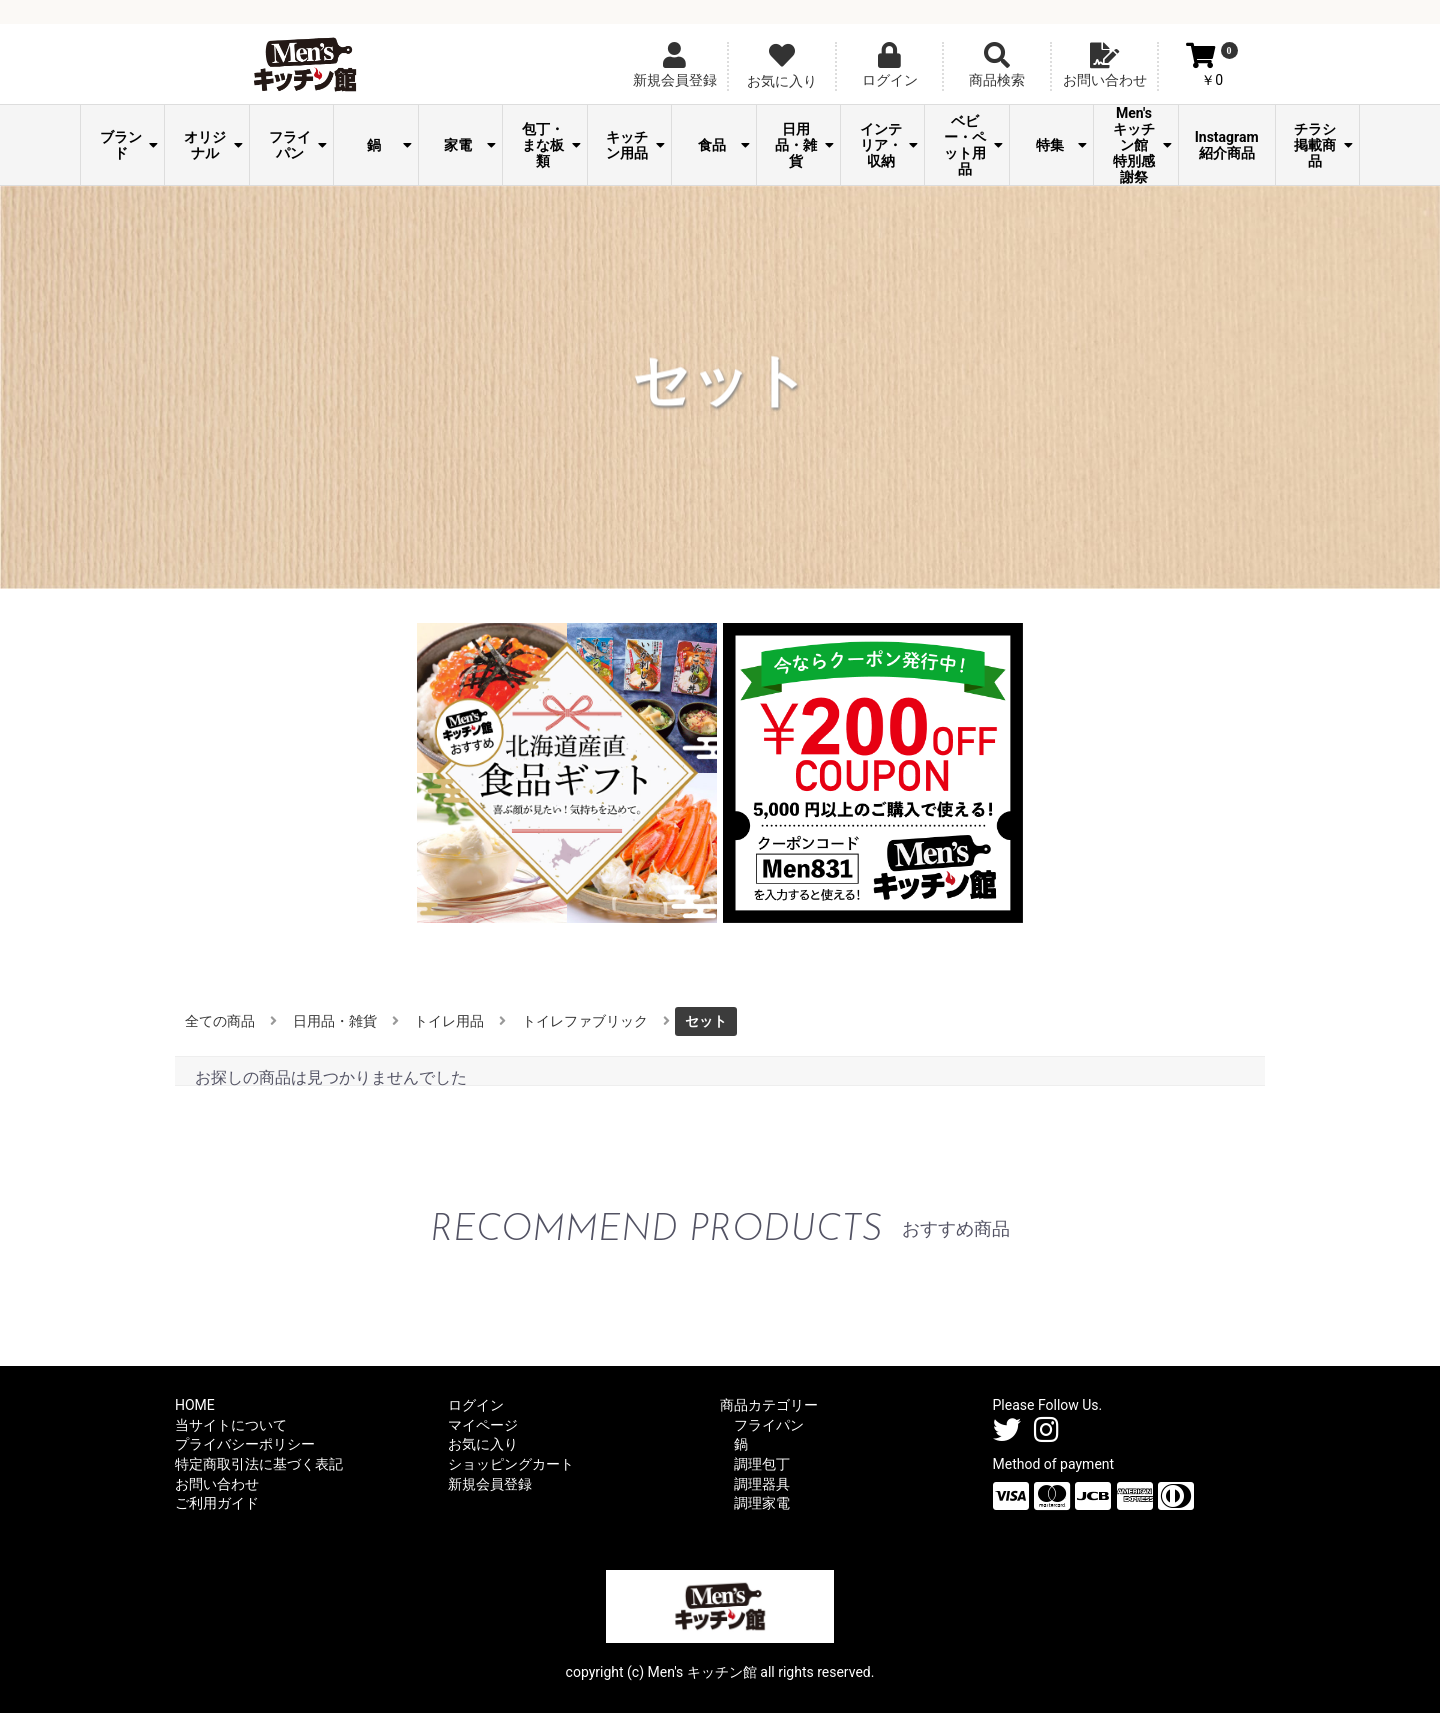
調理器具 (762, 1484)
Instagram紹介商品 (1227, 145)
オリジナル (213, 145)
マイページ (483, 1425)
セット (706, 1021)
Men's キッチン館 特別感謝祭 (1142, 145)
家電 (470, 145)
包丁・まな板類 (551, 145)
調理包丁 (762, 1464)
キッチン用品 (635, 145)
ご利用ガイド (217, 1503)
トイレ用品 (449, 1021)
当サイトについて (231, 1425)
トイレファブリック (585, 1021)
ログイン (476, 1405)
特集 (1062, 145)
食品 (724, 145)
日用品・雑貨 (804, 145)
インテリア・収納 (889, 145)
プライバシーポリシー (245, 1444)
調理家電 (762, 1503)
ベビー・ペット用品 (973, 145)
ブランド (129, 145)
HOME (195, 1405)
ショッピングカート (511, 1464)
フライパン (298, 145)
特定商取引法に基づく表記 (259, 1464)
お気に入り (483, 1444)
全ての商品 (220, 1021)
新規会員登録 (490, 1484)
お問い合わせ (217, 1484)
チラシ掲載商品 (1323, 145)
